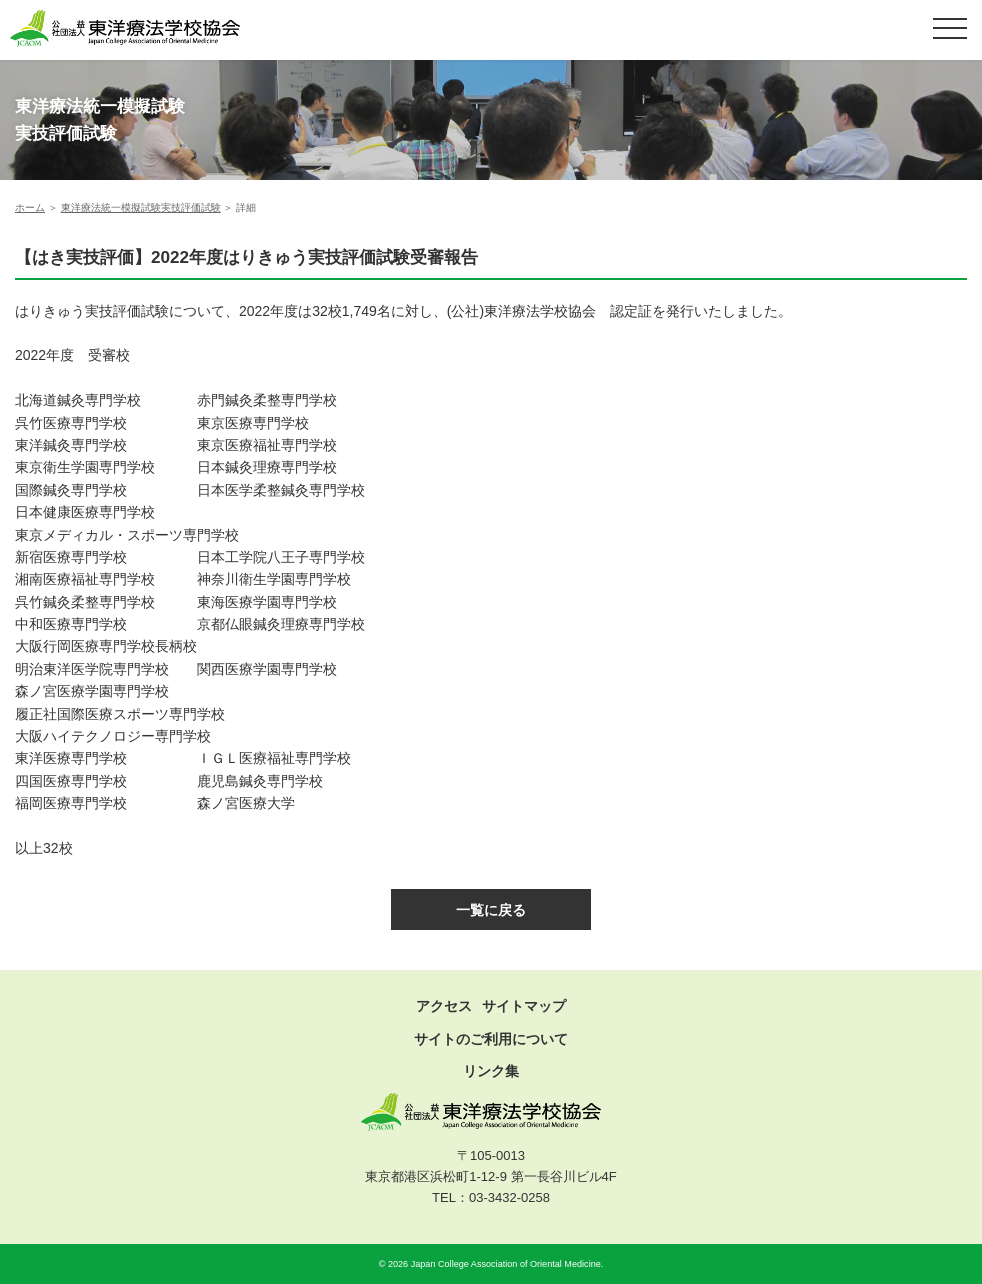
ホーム (30, 207)
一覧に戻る (491, 910)
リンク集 (491, 1071)
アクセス (444, 1006)
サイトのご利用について (491, 1039)
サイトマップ (524, 1006)
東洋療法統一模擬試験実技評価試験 (141, 207)
